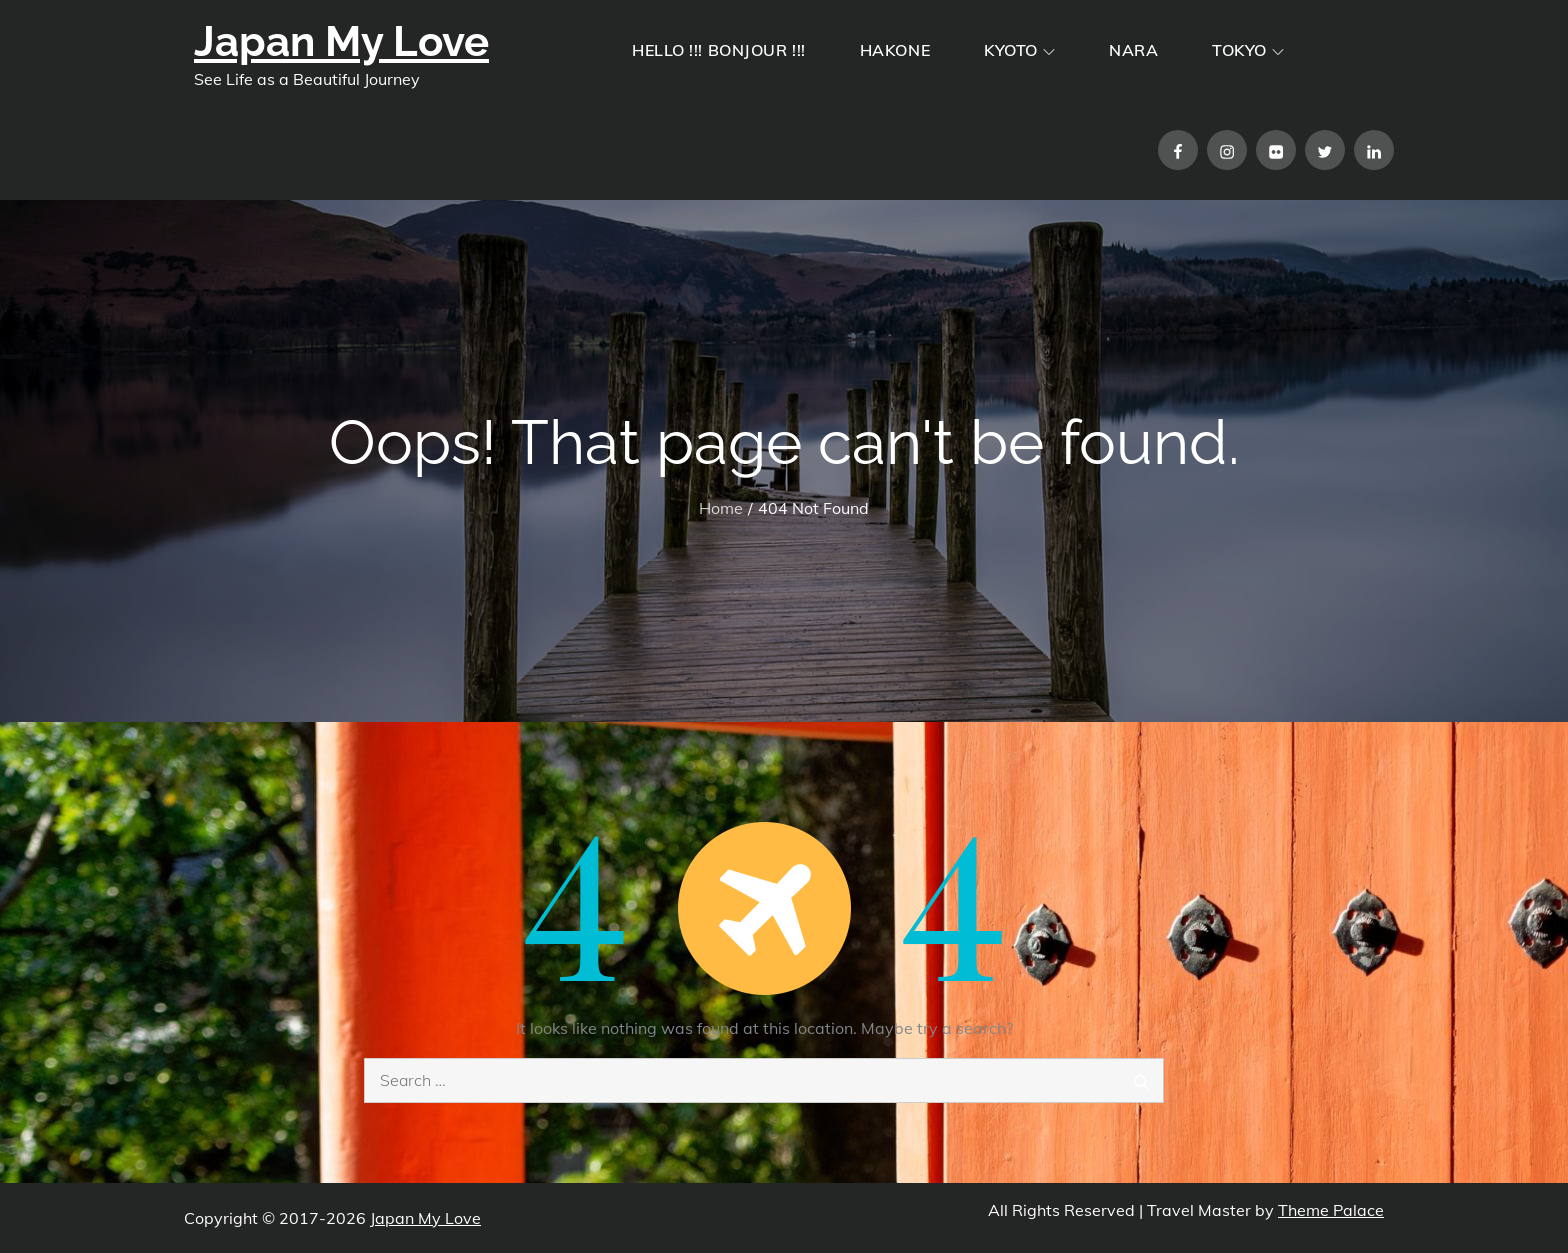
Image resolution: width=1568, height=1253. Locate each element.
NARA (1133, 50)
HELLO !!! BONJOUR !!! (719, 50)
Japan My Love (341, 41)
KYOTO (1019, 50)
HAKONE (895, 50)
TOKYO (1248, 50)
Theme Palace (1331, 1210)
